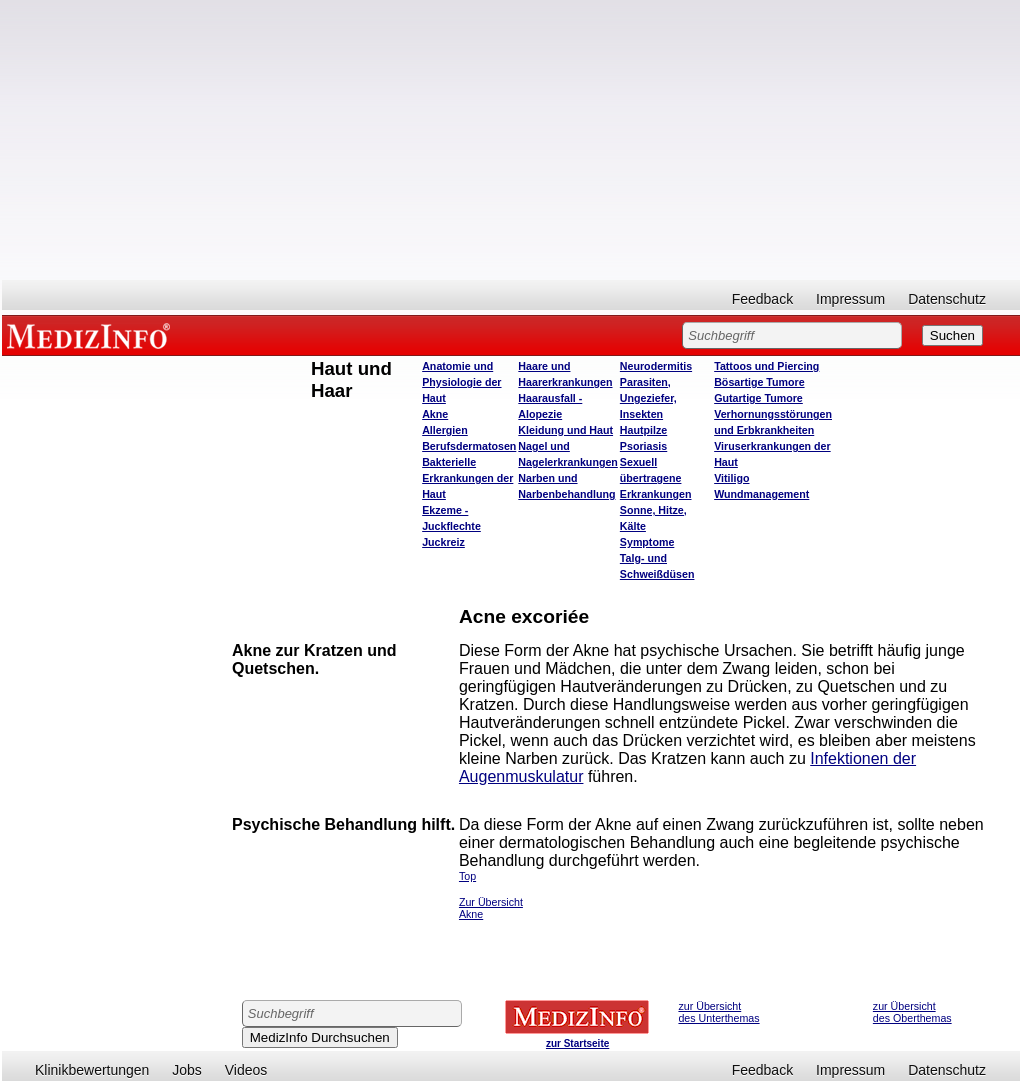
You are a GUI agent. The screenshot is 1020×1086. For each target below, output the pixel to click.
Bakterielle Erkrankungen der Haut (467, 478)
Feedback (762, 299)
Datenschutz (947, 299)
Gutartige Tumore (758, 398)
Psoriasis (643, 446)
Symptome (647, 542)
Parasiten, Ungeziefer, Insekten (648, 398)
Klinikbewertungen (92, 1070)
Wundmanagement (761, 494)
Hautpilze (643, 430)
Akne (435, 414)
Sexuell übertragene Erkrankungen (656, 478)
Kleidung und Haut (565, 430)
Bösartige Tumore (759, 382)
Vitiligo (731, 478)
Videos (246, 1070)
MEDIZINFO (92, 335)
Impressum (850, 299)
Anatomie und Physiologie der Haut (461, 382)
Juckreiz (443, 542)
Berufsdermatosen (469, 446)
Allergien (445, 430)
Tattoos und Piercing (766, 366)
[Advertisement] (511, 140)
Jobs (187, 1070)
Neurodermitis (656, 366)
